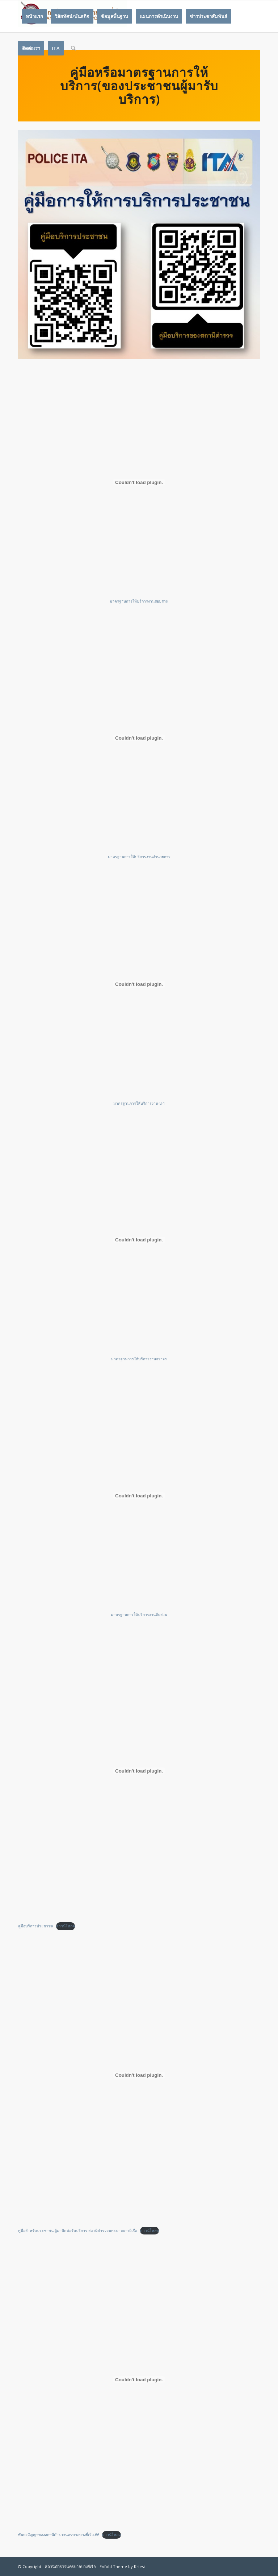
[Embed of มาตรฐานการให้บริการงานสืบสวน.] (139, 1495)
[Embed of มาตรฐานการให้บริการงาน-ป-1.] (139, 984)
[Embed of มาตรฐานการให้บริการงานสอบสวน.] (139, 482)
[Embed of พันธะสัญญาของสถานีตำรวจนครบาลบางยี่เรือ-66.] (139, 2379)
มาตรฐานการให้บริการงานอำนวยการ (139, 856)
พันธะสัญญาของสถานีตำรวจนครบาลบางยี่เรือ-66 (58, 2534)
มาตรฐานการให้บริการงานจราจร (139, 1358)
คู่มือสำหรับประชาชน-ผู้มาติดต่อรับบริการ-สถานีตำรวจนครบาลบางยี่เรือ (77, 2230)
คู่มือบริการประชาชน (35, 1925)
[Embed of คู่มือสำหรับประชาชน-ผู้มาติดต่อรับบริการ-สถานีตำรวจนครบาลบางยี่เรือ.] (139, 2075)
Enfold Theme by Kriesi (122, 2566)
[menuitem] (34, 16)
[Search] (73, 48)
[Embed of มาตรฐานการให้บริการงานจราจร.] (139, 1240)
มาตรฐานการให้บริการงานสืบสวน (139, 1614)
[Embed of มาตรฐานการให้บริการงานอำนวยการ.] (139, 738)
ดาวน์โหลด (65, 1925)
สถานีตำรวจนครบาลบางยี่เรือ (70, 2566)
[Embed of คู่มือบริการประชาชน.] (139, 1771)
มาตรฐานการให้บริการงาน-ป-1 (139, 1103)
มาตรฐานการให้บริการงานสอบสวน (139, 601)
